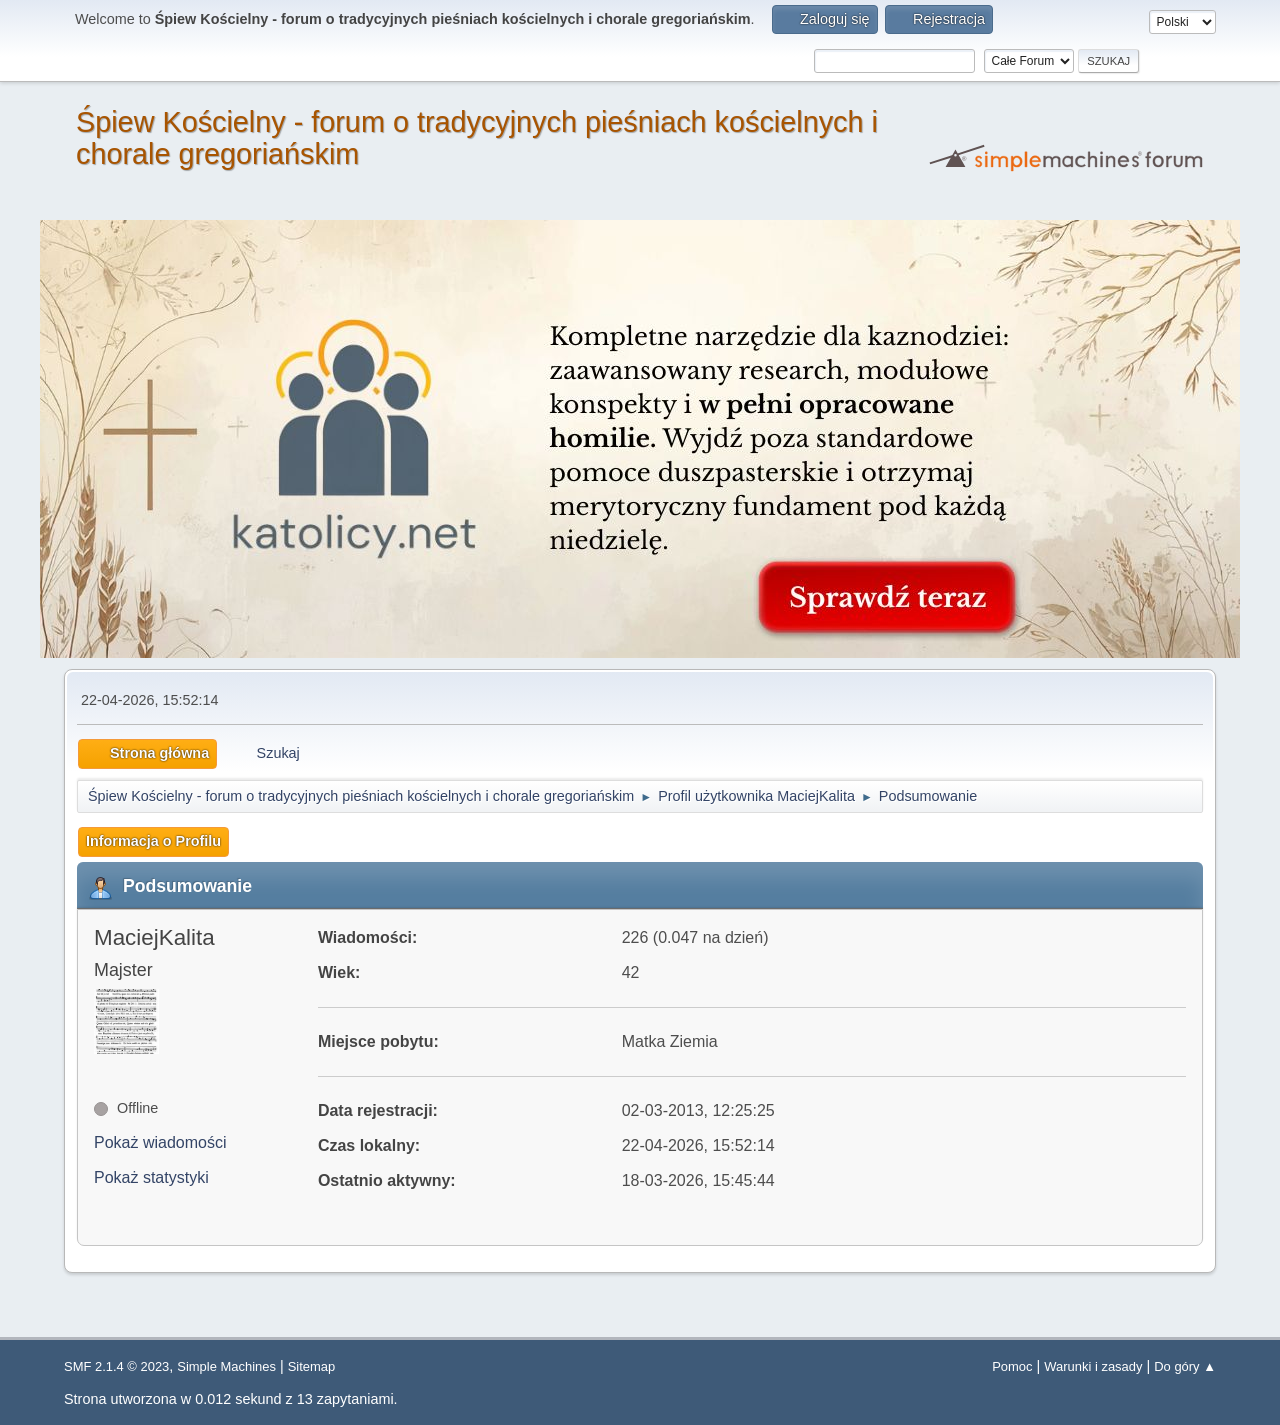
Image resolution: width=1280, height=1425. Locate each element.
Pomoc (1012, 1366)
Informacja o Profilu (153, 841)
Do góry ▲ (1185, 1366)
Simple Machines (226, 1366)
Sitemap (312, 1366)
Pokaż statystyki (151, 1177)
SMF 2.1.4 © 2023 (116, 1366)
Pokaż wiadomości (160, 1142)
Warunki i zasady (1093, 1366)
